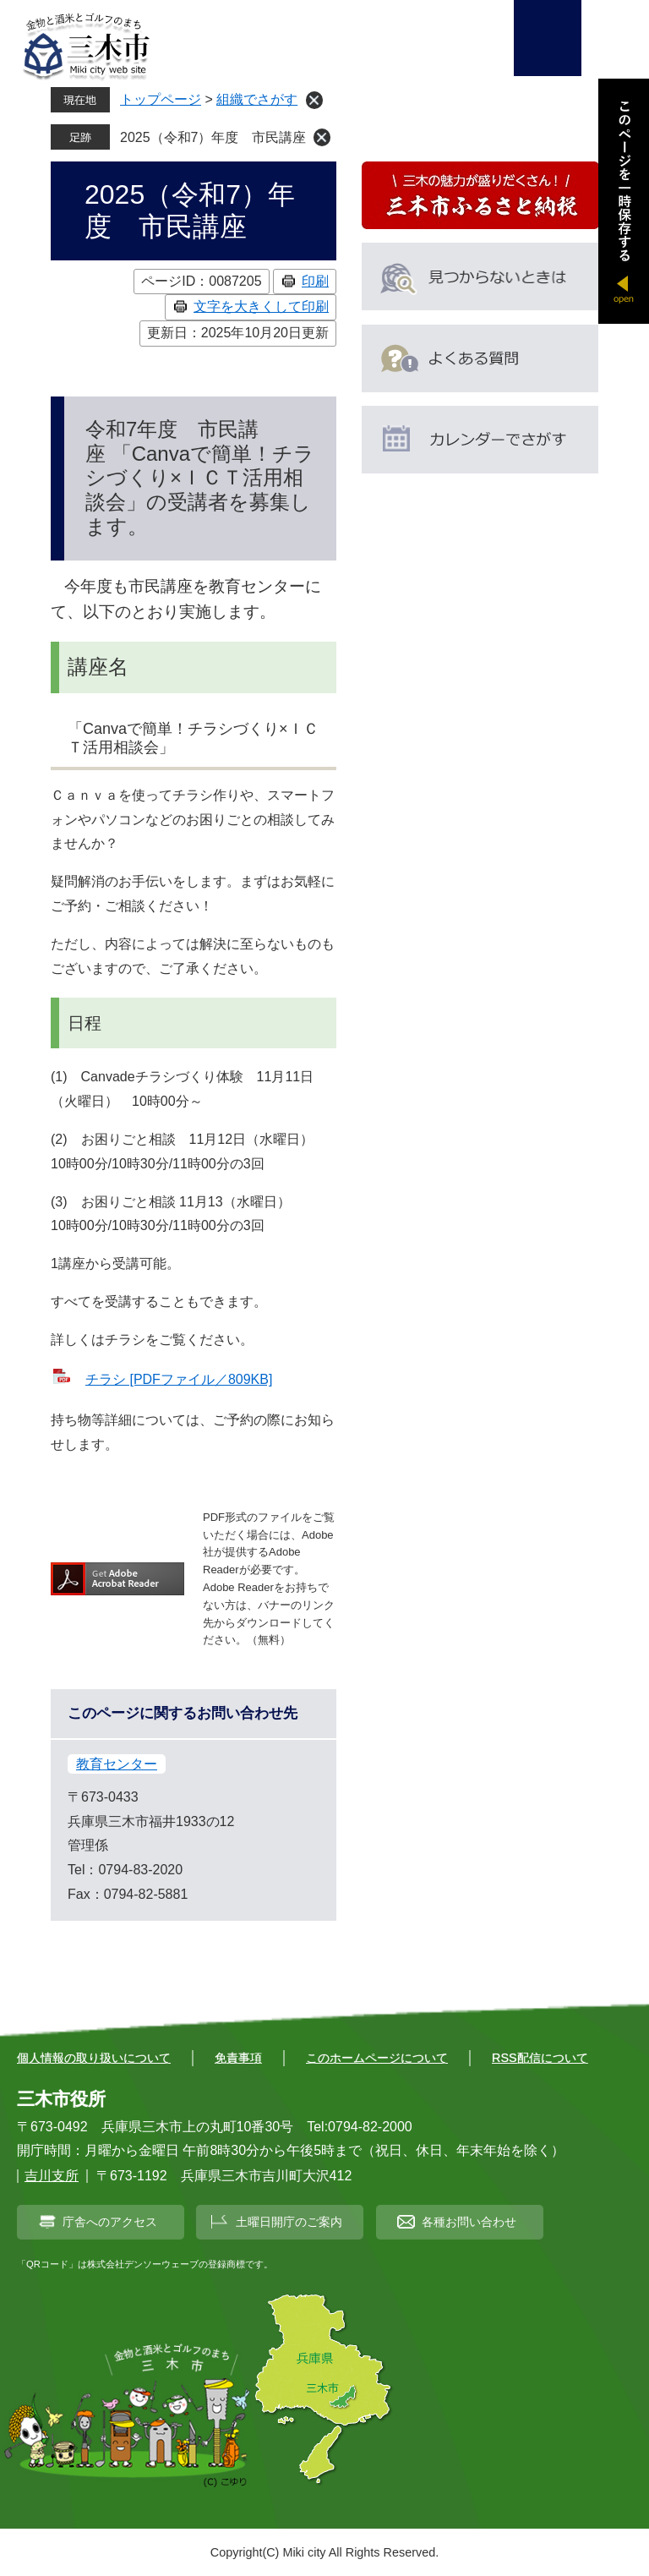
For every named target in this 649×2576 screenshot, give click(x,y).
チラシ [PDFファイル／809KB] (178, 1379)
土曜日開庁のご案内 (289, 2222)
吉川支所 (52, 2176)
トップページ (160, 99)
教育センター (116, 1764)
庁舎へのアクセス (110, 2222)
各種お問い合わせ (469, 2222)
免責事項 (238, 2058)
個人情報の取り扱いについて (94, 2058)
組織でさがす (256, 99)
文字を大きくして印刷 (261, 306)
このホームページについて (377, 2058)
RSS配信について (540, 2058)
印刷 (315, 281)
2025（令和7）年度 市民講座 (213, 137)
